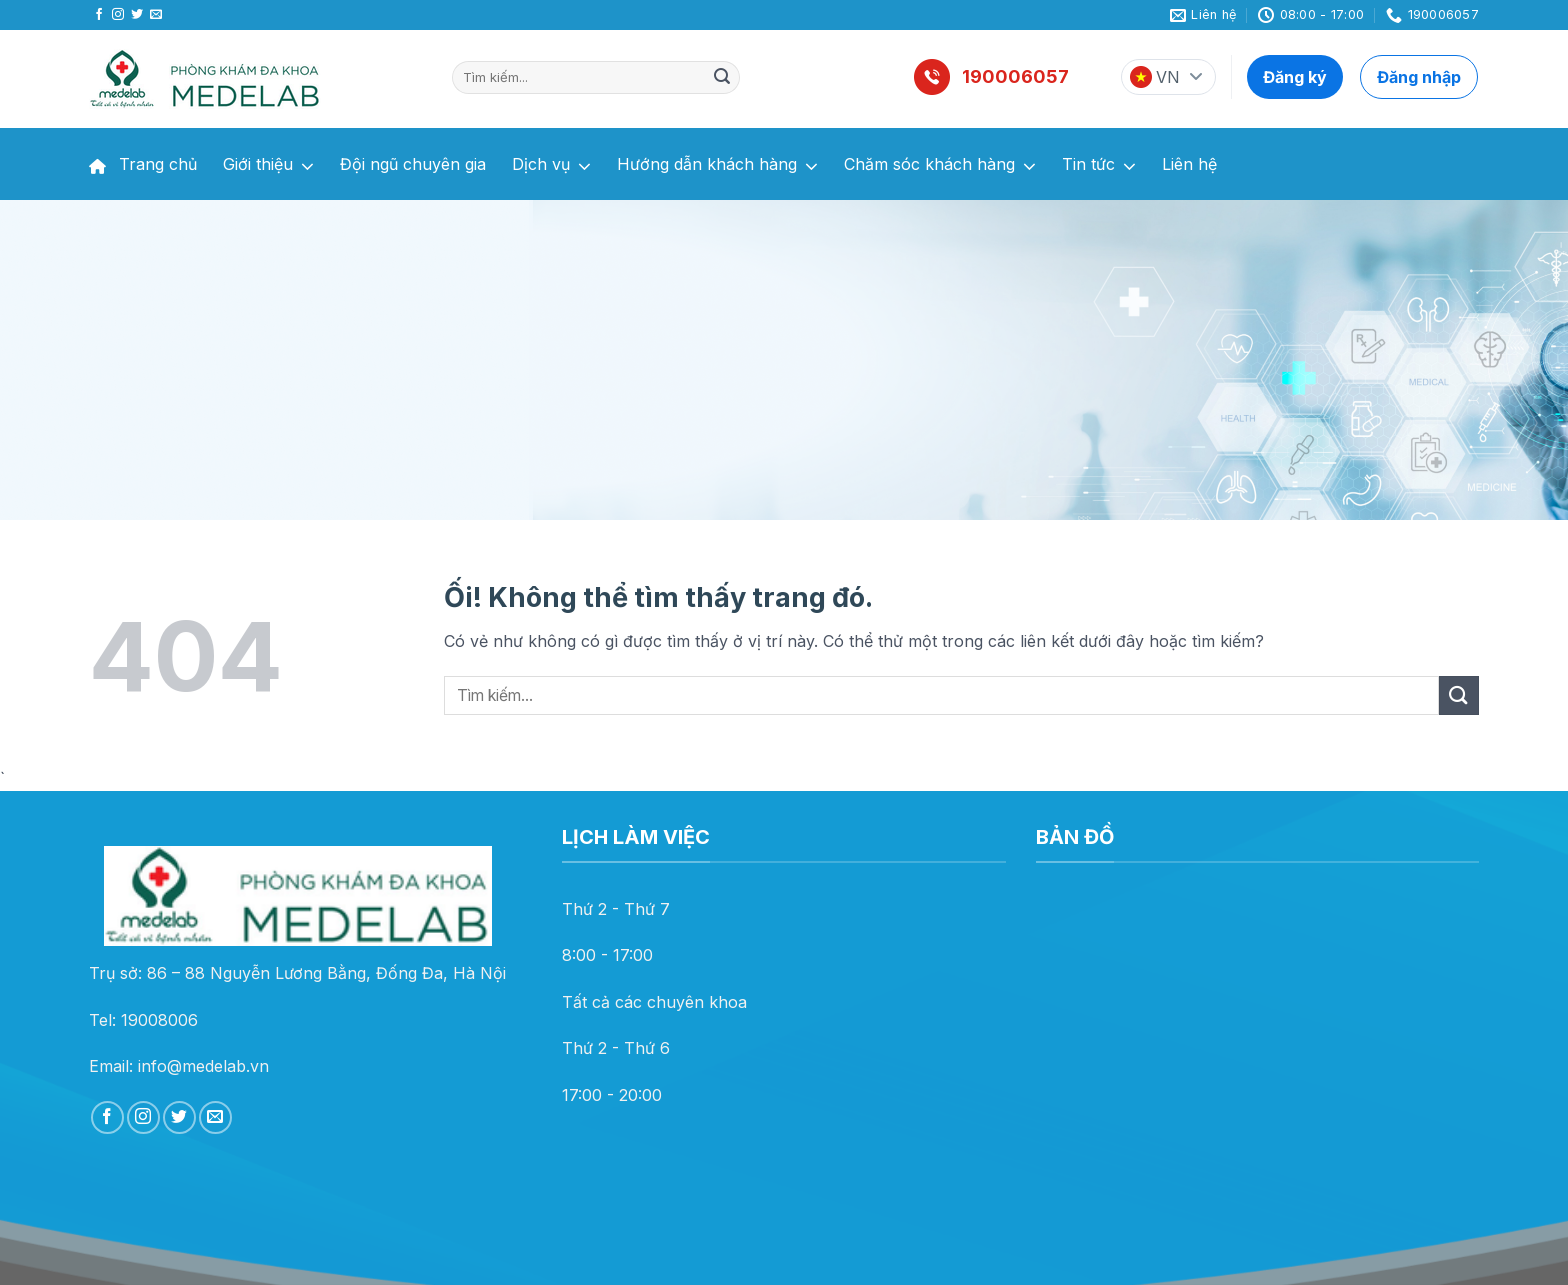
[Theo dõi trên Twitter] (137, 15)
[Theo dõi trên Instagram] (118, 15)
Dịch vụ (551, 166)
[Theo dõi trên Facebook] (99, 15)
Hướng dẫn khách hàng (717, 166)
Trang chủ (143, 164)
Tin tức (1099, 166)
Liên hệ (1189, 164)
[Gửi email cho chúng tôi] (156, 15)
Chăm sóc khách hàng (940, 166)
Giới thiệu (268, 166)
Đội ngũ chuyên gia (413, 164)
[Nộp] (722, 78)
